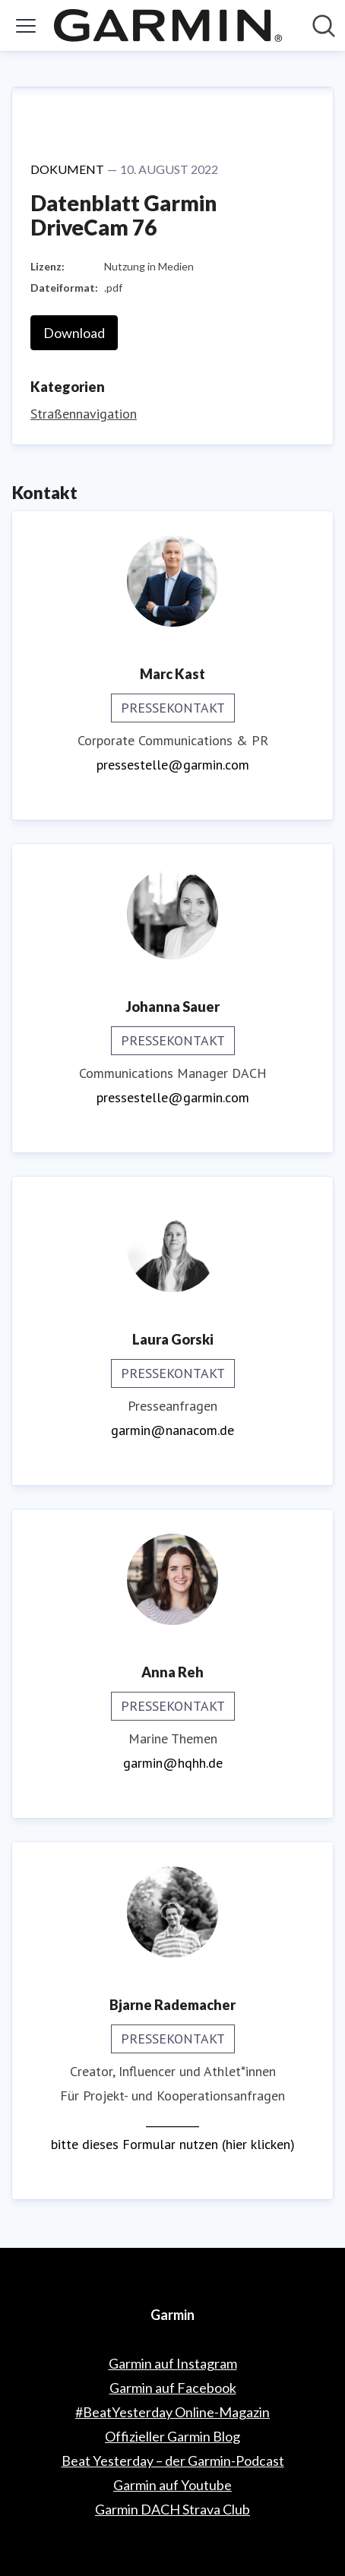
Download (74, 332)
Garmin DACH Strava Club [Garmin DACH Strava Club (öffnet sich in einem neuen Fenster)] (172, 2509)
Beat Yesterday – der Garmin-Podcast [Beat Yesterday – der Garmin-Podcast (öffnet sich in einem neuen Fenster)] (173, 2460)
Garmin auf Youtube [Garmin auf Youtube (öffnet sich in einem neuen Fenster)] (172, 2484)
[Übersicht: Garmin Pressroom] (168, 25)
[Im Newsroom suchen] (324, 26)
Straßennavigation (83, 413)
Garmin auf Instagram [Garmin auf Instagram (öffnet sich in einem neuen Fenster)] (173, 2363)
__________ (172, 2120)
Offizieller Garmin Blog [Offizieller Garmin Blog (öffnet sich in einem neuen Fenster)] (172, 2436)
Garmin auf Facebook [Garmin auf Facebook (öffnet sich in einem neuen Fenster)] (172, 2387)
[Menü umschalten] (26, 26)
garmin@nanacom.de (172, 1430)
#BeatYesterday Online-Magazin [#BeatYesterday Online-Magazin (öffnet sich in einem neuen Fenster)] (172, 2412)
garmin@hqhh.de (173, 1763)
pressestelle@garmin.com (173, 764)
